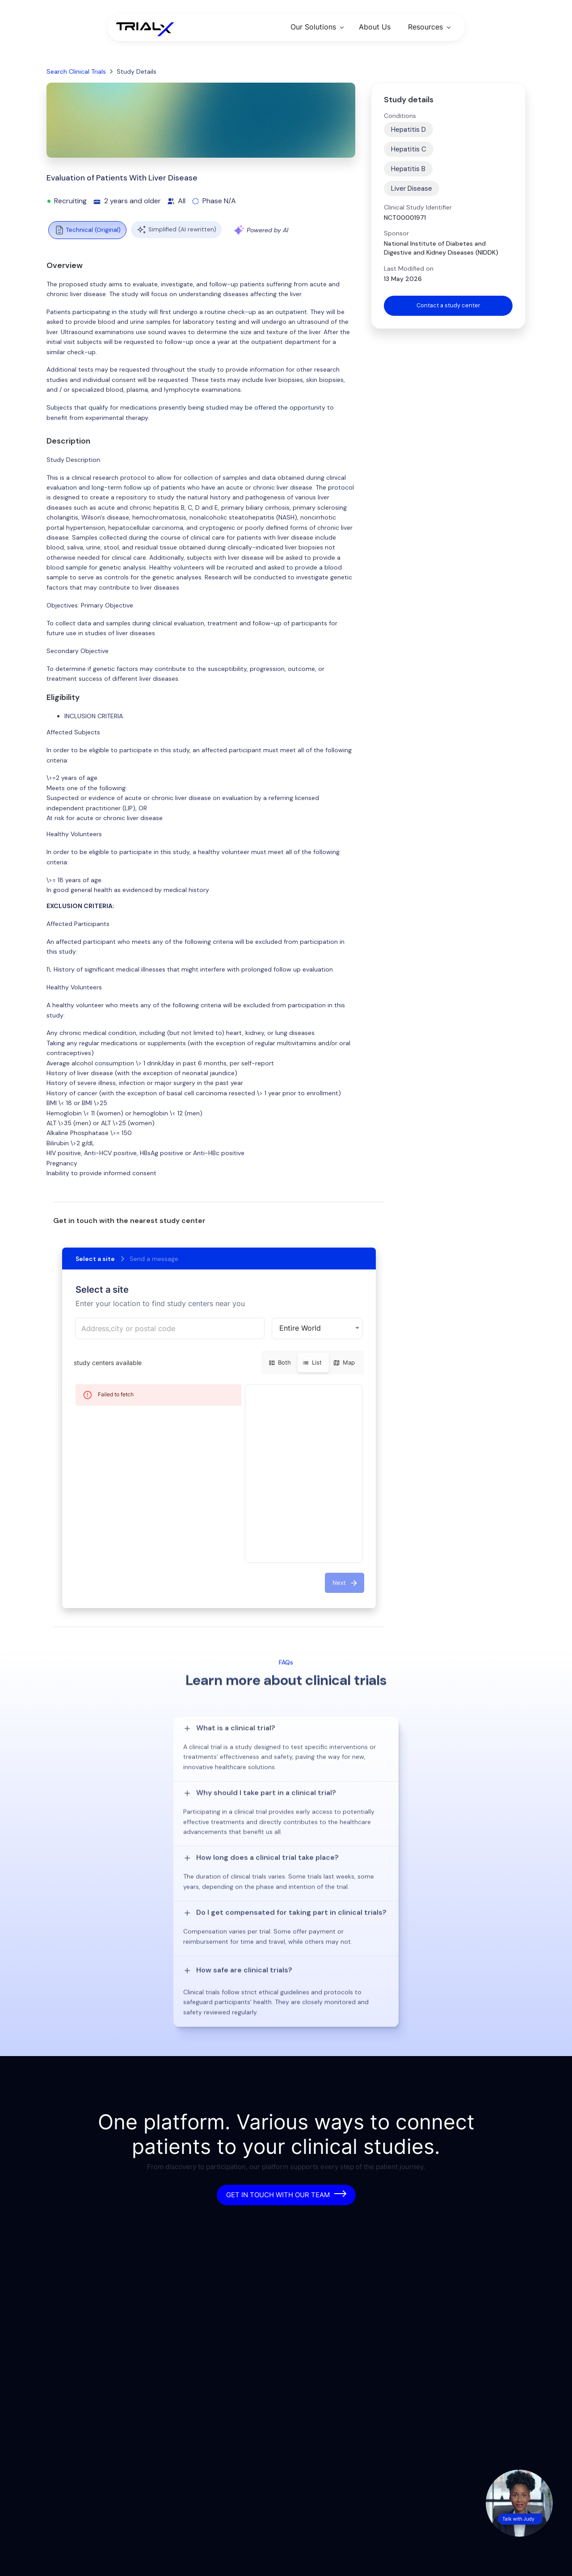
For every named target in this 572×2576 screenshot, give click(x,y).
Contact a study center (448, 306)
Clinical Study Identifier (418, 207)
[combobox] (170, 1328)
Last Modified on (408, 268)
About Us (375, 26)
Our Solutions (313, 26)
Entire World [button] (300, 1328)
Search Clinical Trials (76, 71)
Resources (425, 26)
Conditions (400, 116)
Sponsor (396, 233)
